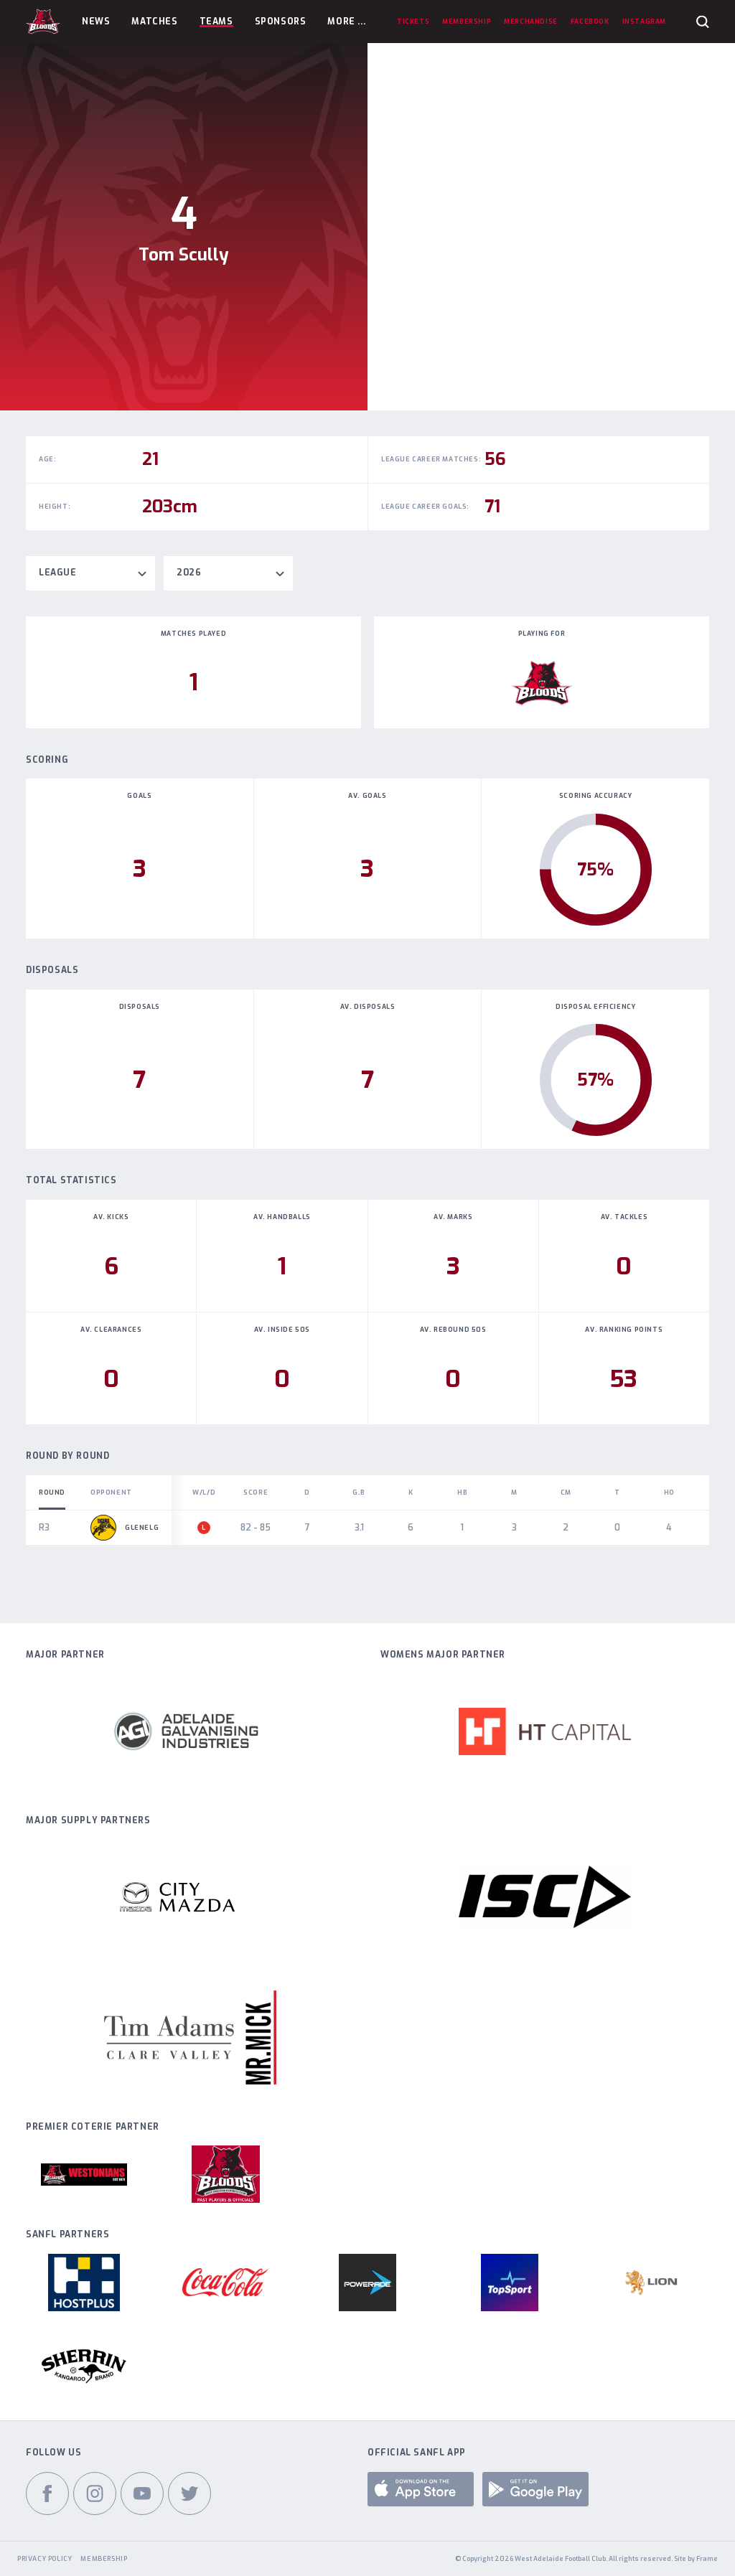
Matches (154, 21)
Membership (103, 2558)
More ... (346, 21)
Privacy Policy (44, 2558)
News (96, 21)
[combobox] (90, 573)
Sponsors (280, 21)
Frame (707, 2558)
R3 (44, 1527)
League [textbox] (58, 572)
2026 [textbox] (189, 572)
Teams (216, 21)
